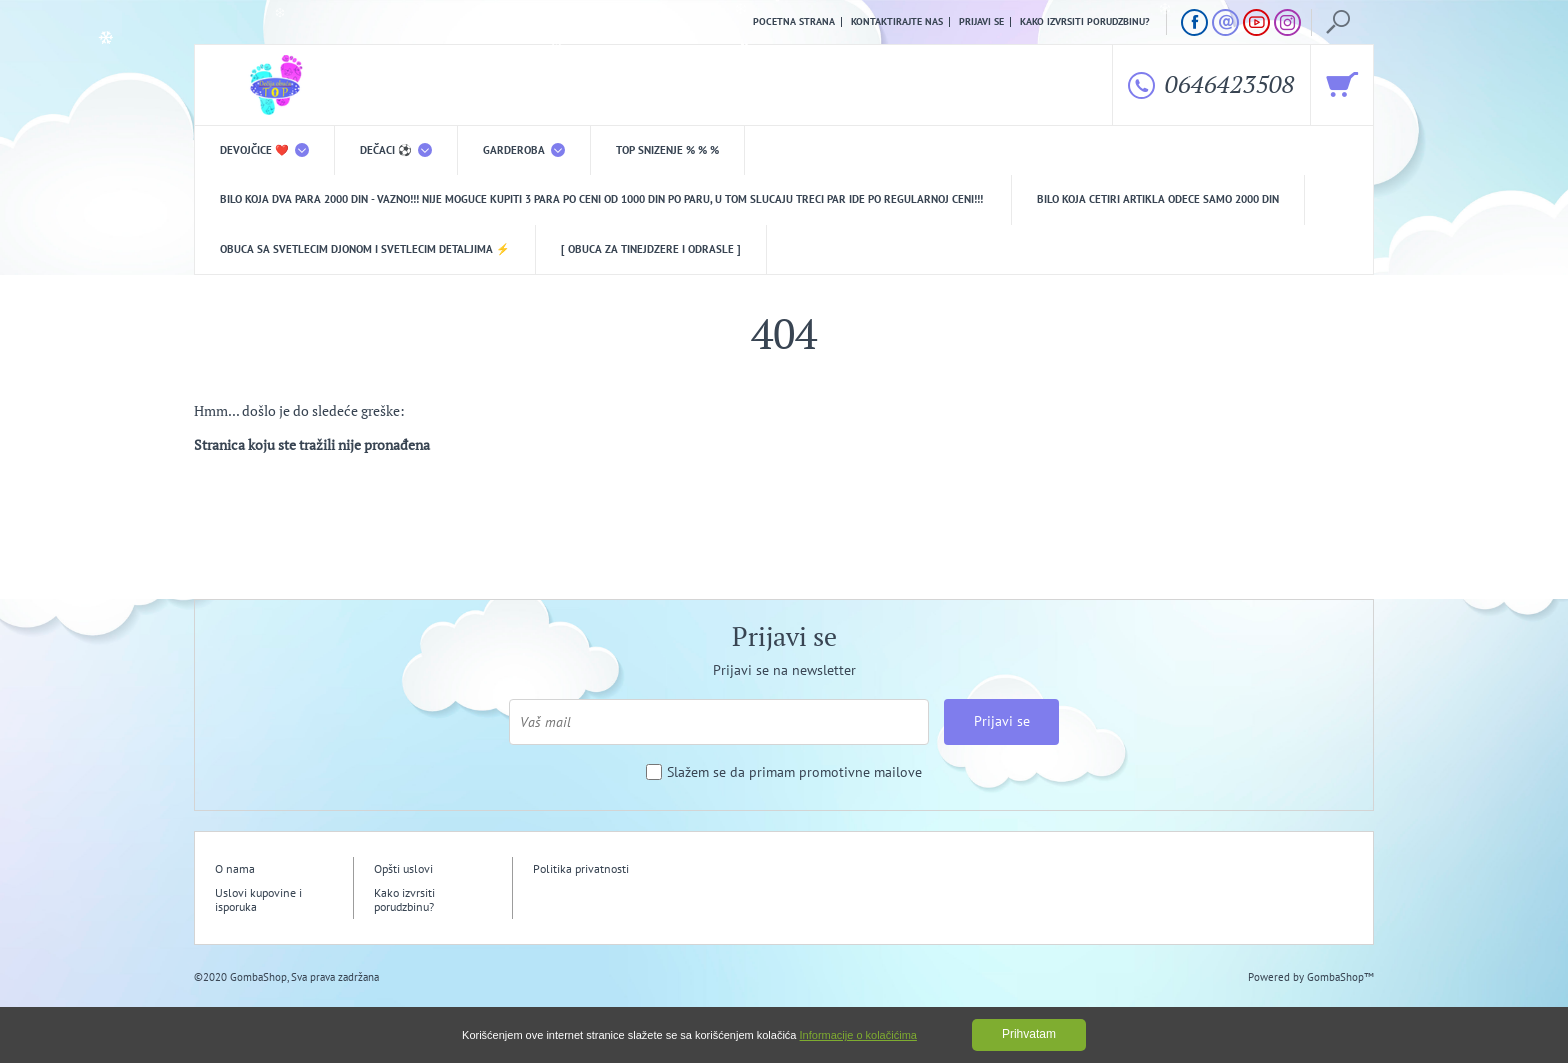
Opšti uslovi (403, 868)
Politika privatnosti (581, 868)
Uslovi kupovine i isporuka (258, 899)
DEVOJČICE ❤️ (264, 150)
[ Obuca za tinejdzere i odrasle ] (651, 249)
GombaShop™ (1340, 977)
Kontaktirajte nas (897, 22)
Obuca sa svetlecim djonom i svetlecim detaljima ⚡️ (365, 249)
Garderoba (524, 150)
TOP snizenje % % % (667, 150)
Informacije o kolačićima (858, 1035)
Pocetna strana (794, 22)
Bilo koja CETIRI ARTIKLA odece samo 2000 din (1158, 199)
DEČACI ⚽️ (396, 150)
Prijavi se (981, 22)
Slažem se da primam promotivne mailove (794, 772)
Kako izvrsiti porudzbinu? (1085, 22)
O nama (235, 868)
